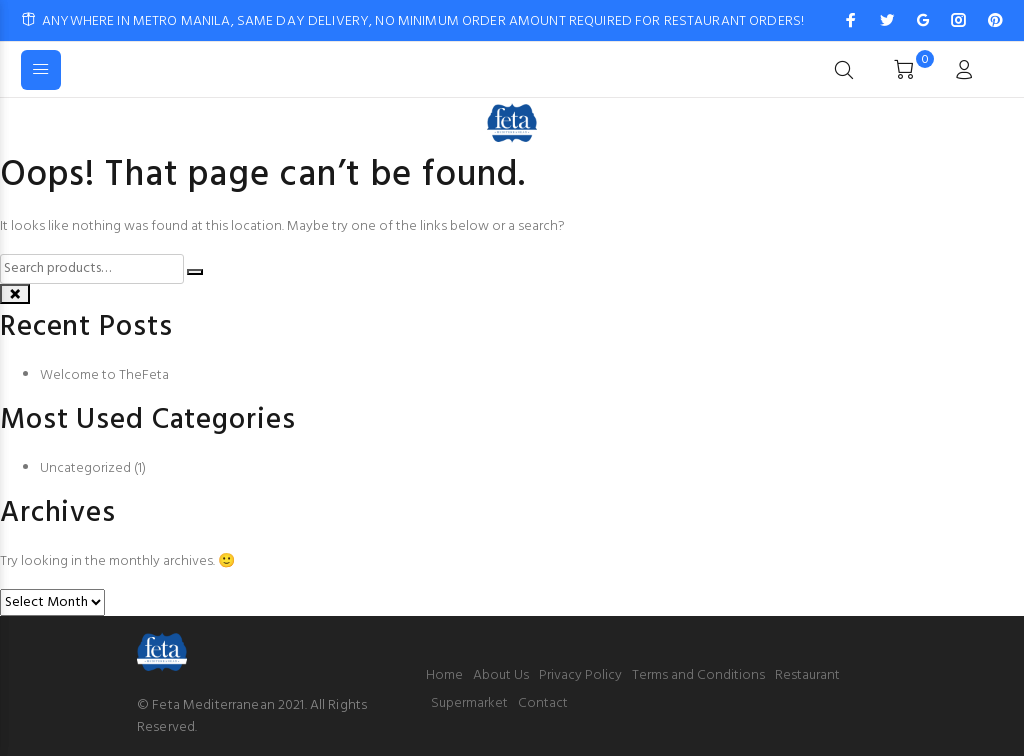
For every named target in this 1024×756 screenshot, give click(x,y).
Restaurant (807, 675)
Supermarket (469, 703)
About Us (501, 675)
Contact (543, 703)
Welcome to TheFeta (104, 375)
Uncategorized (85, 468)
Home (444, 675)
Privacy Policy (580, 675)
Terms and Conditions (698, 675)
